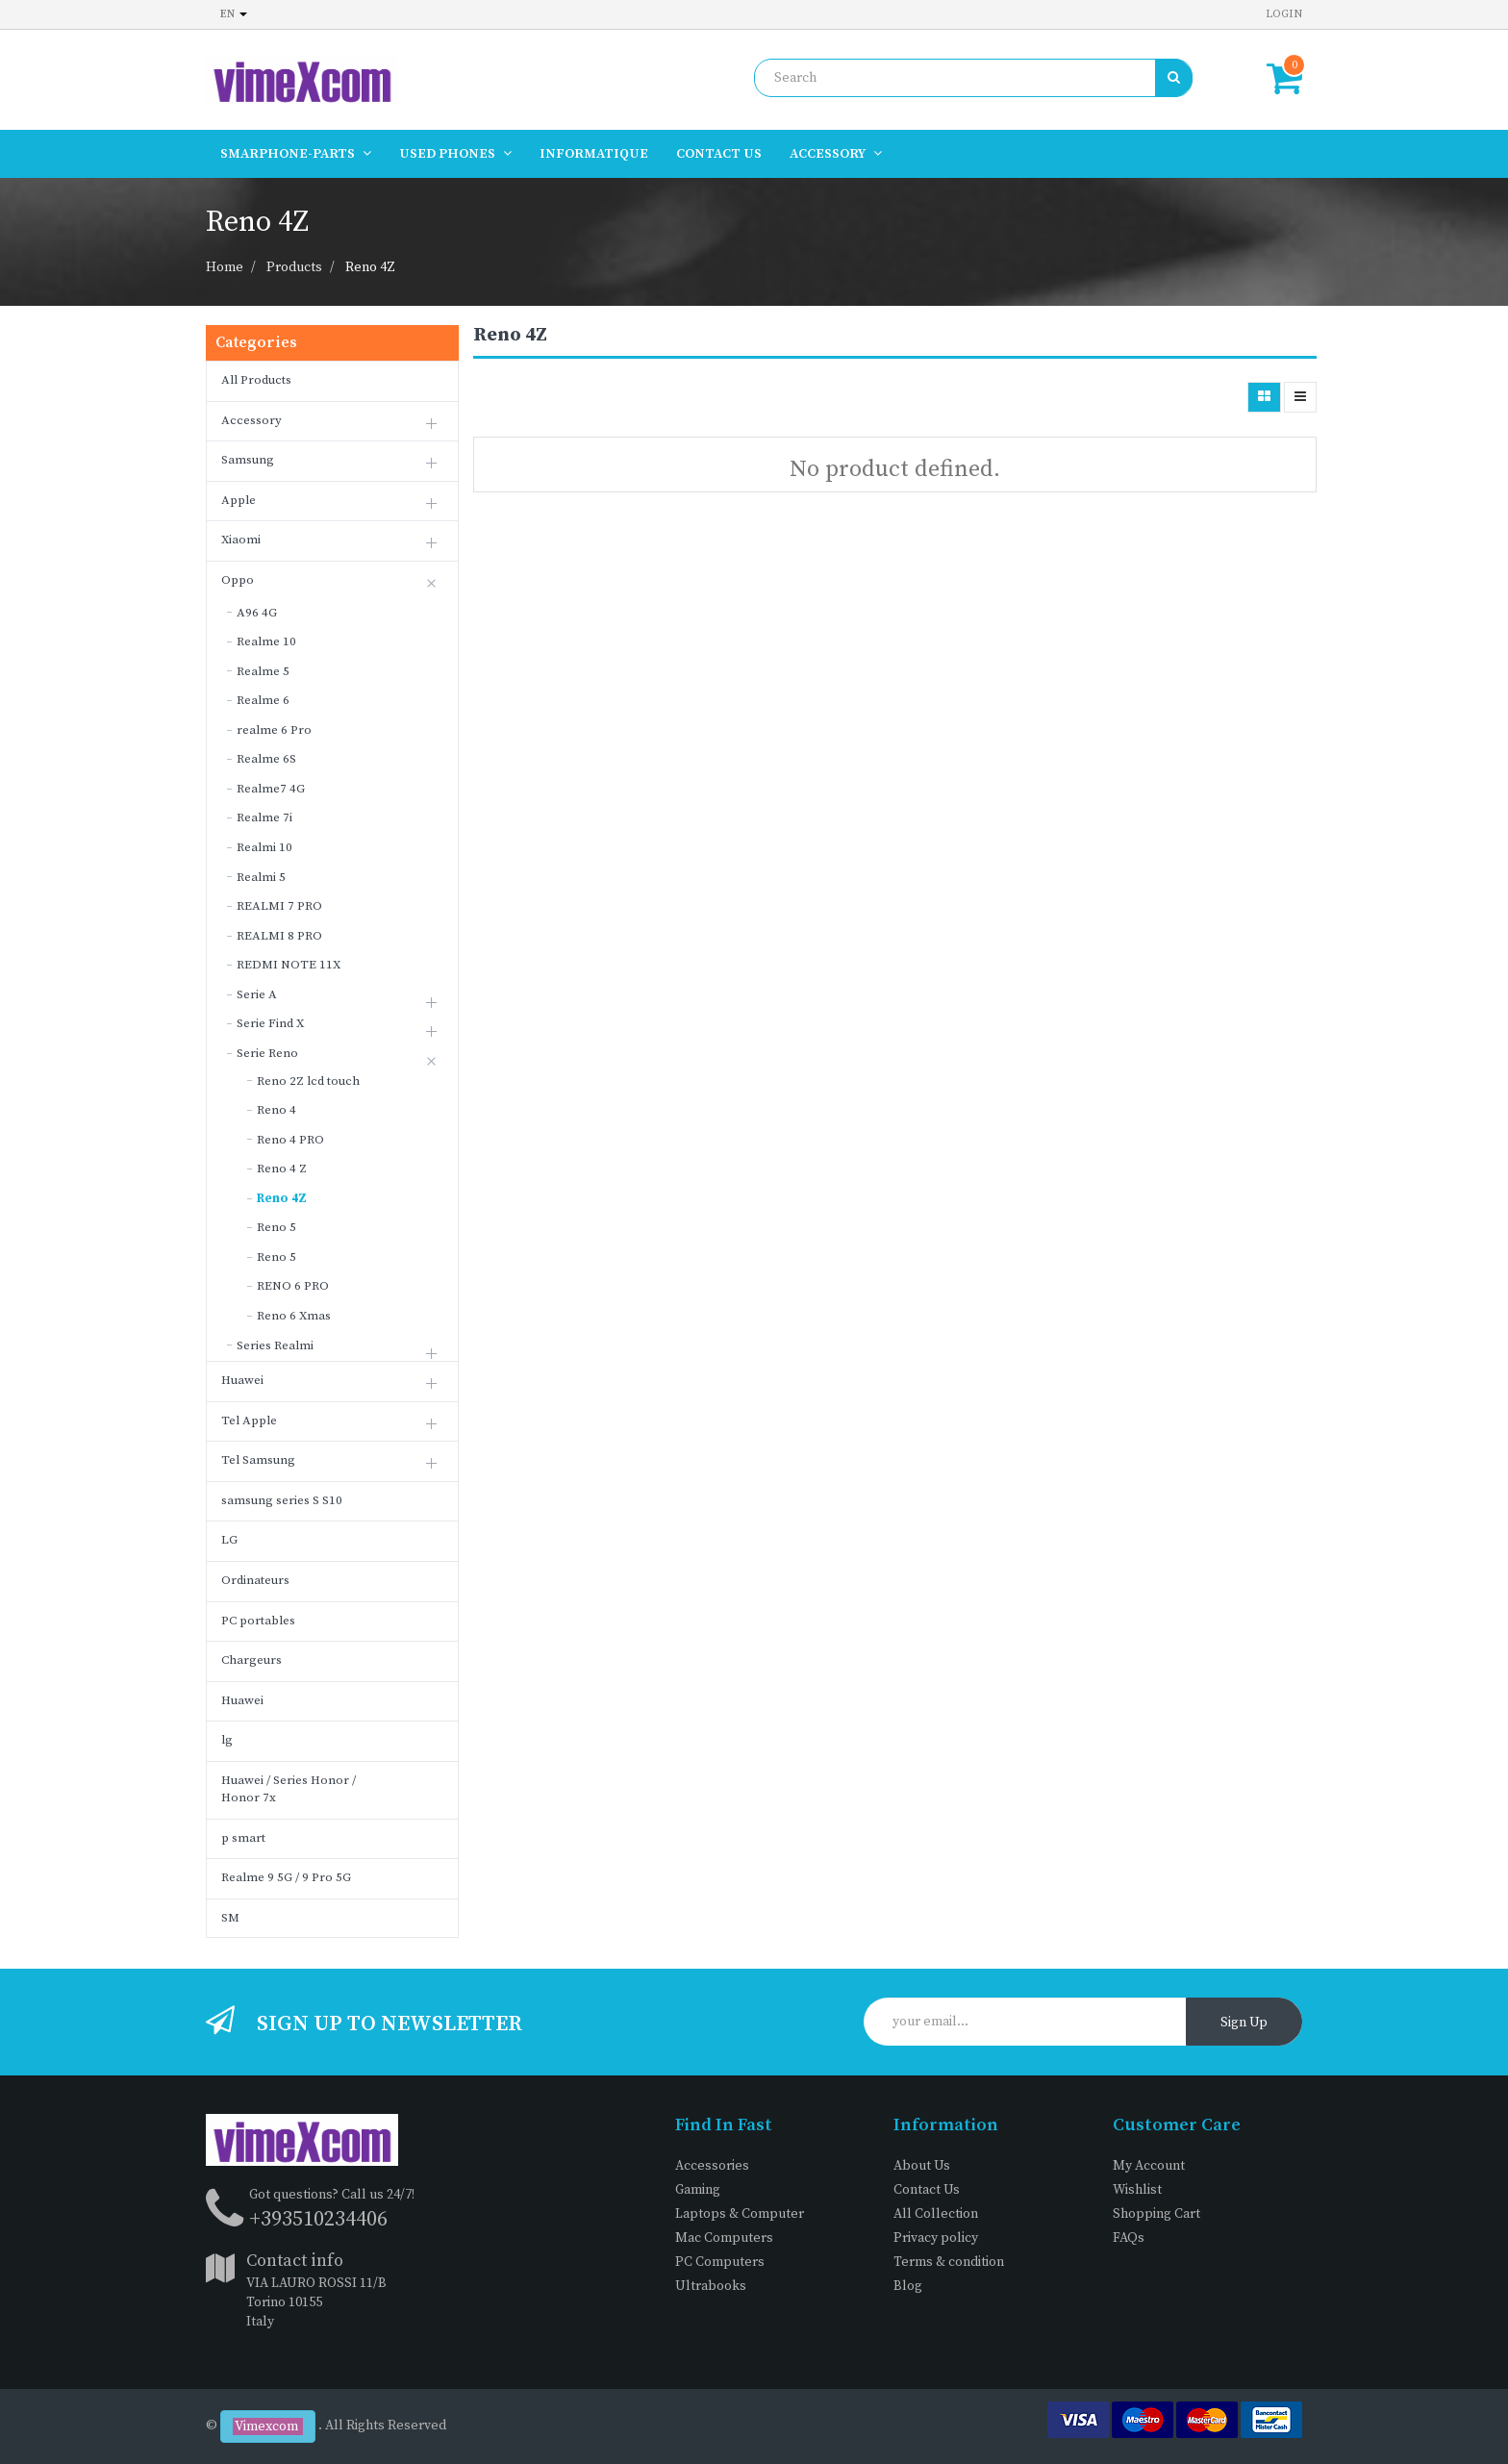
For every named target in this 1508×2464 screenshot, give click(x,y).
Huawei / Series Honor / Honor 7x (288, 1789)
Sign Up (1244, 2022)
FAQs (1128, 2238)
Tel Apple (249, 1420)
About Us (921, 2166)
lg (227, 1739)
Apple (238, 500)
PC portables (258, 1620)
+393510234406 (318, 2219)
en (233, 14)
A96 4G (257, 612)
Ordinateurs (255, 1580)
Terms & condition (948, 2262)
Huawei (242, 1380)
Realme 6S (266, 759)
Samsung (247, 459)
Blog (907, 2286)
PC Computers (720, 2262)
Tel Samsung (258, 1460)
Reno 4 (276, 1110)
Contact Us (926, 2190)
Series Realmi (275, 1345)
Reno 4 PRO (290, 1139)
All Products (256, 380)
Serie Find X (270, 1023)
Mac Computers (724, 2238)
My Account (1149, 2166)
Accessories (712, 2166)
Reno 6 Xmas (294, 1315)
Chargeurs (251, 1660)
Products (294, 267)
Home (224, 267)
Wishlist (1137, 2190)
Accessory (251, 420)
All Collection (935, 2214)
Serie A (257, 994)
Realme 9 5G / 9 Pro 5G (286, 1877)
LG (229, 1539)
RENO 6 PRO (293, 1286)
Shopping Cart (1156, 2214)
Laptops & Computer (739, 2214)
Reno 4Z (370, 267)
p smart (243, 1838)
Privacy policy (935, 2238)
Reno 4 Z (282, 1168)
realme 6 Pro (274, 730)
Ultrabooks (710, 2286)
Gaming (697, 2190)
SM (230, 1917)
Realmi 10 (264, 847)
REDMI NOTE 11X (288, 964)
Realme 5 (263, 671)
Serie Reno (267, 1053)
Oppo (237, 580)
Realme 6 (263, 700)
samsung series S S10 (281, 1500)
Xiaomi (241, 539)
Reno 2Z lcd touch (308, 1081)
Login (1284, 14)
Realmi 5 (261, 877)
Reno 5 (276, 1227)
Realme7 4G (271, 788)
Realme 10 (266, 641)
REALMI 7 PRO (279, 906)
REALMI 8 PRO (279, 935)
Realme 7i (264, 817)
